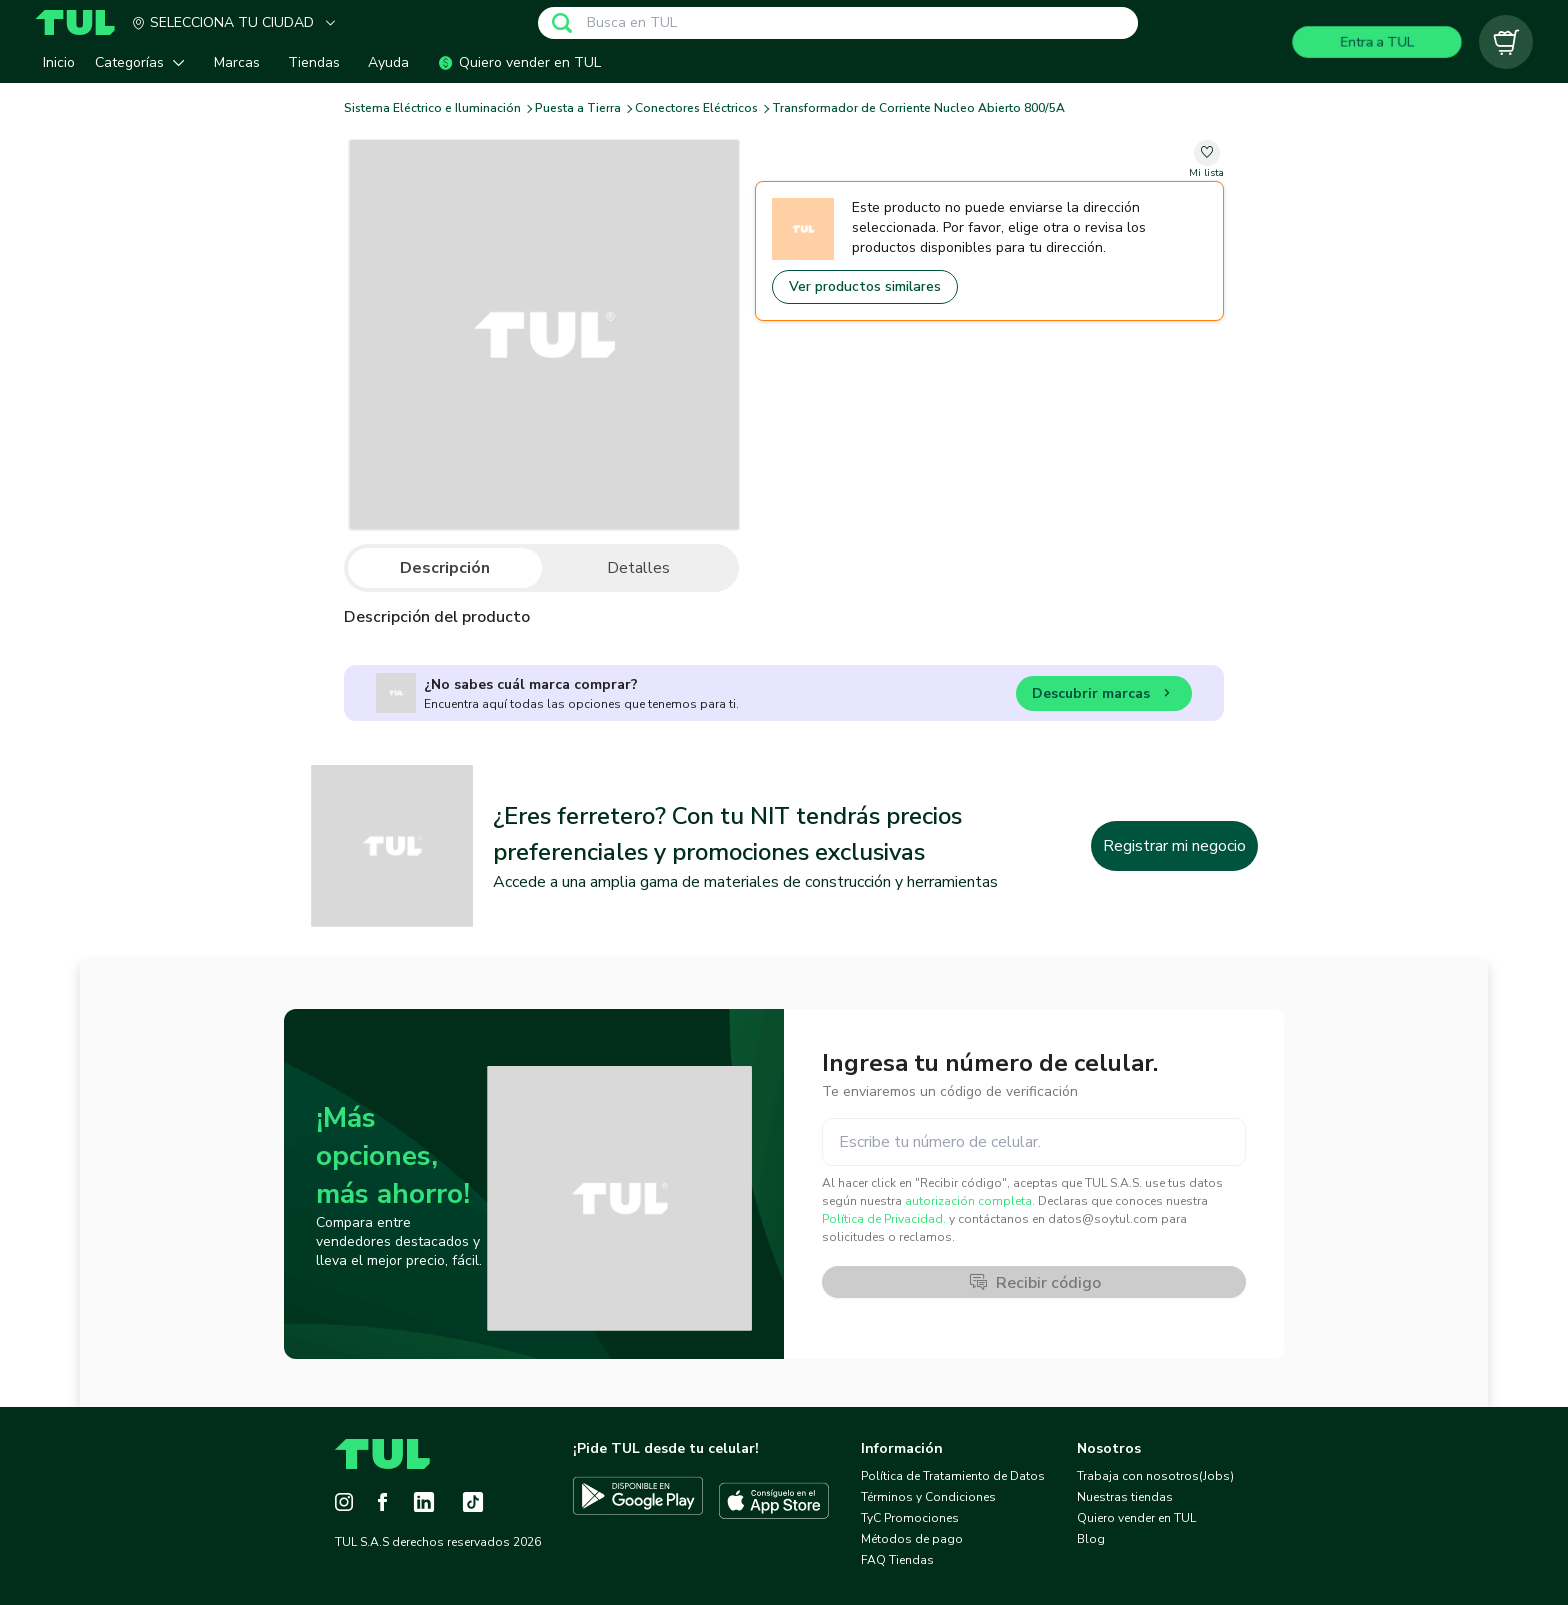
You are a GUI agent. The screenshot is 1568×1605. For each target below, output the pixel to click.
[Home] (83, 22)
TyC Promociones (910, 1518)
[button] (144, 62)
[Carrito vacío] (1506, 42)
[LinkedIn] (424, 1502)
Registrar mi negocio (1174, 846)
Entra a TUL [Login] (1377, 41)
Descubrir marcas (1104, 696)
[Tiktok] (473, 1502)
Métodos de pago (912, 1539)
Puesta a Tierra (578, 108)
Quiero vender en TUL (1136, 1518)
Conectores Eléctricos (696, 108)
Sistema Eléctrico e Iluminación (432, 108)
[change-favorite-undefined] (1206, 160)
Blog (1091, 1539)
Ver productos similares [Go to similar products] (865, 286)
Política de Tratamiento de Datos (953, 1476)
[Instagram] (344, 1502)
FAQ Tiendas (897, 1560)
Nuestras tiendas (1125, 1497)
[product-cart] (1506, 42)
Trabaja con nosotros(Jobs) (1155, 1476)
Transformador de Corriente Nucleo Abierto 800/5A (918, 108)
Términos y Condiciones (928, 1497)
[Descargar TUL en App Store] (774, 1501)
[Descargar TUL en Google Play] (638, 1501)
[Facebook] (382, 1502)
